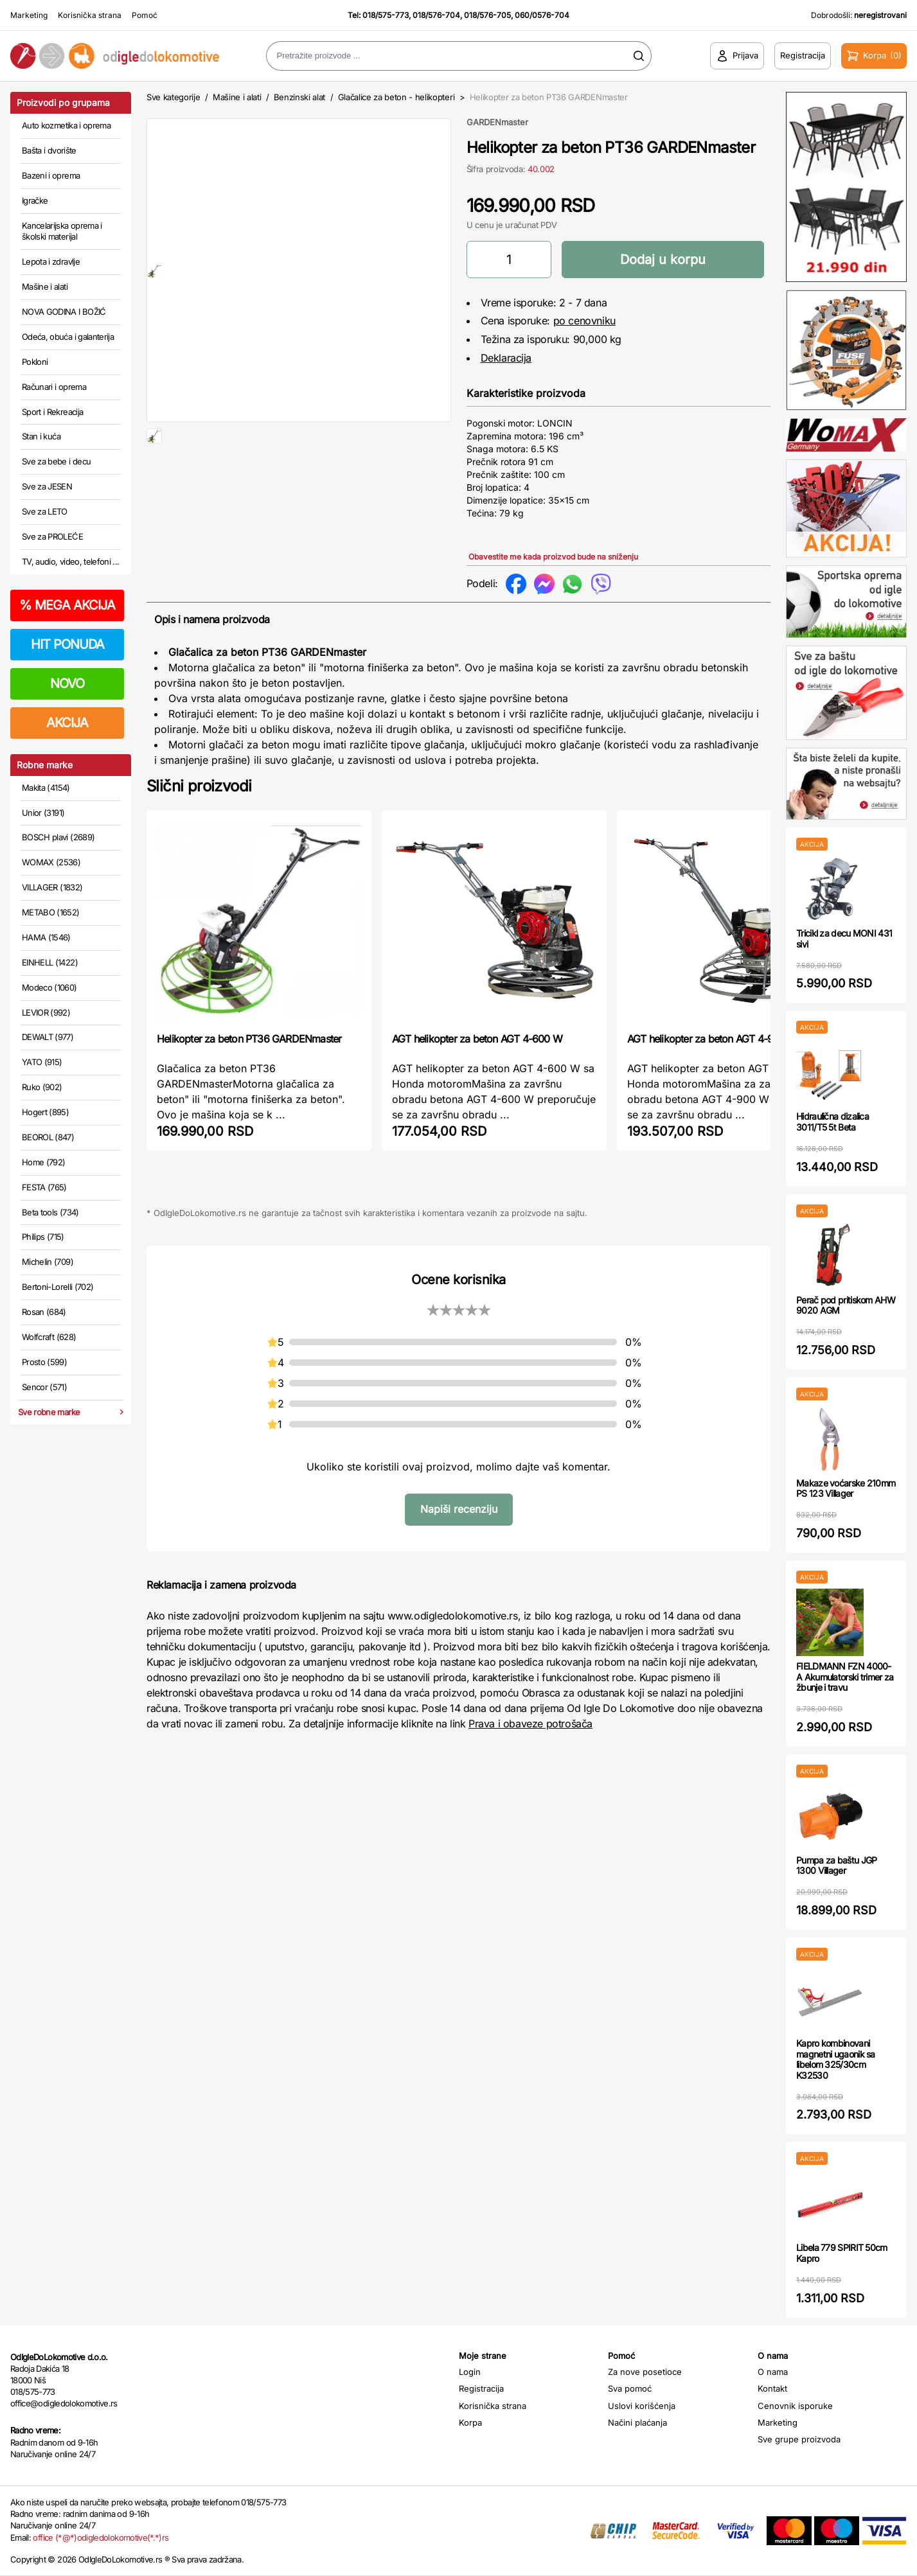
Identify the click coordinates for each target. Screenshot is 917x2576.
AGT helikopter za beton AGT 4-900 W (712, 1038)
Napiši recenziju (458, 1509)
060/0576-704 (542, 15)
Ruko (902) (42, 1087)
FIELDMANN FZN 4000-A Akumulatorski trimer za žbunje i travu (845, 1677)
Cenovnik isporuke (795, 2406)
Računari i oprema (54, 387)
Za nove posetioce (645, 2372)
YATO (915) (42, 1062)
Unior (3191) (43, 812)
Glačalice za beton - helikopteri (396, 97)
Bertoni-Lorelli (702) (57, 1287)
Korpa (470, 2422)
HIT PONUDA (67, 644)
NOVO (67, 683)
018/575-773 (385, 15)
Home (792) (44, 1162)
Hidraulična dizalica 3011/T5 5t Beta (832, 1122)
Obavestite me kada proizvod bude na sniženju (553, 556)
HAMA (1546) (46, 937)
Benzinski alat (299, 97)
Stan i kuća (41, 436)
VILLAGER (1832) (52, 887)
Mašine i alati (44, 286)
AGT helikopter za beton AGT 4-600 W (477, 1038)
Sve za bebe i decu (56, 461)
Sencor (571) (44, 1387)
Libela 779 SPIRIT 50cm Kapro (841, 2253)
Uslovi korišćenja (641, 2406)
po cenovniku (584, 320)
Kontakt (772, 2388)
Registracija (481, 2388)
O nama (773, 2372)
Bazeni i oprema (51, 175)
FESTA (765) (44, 1187)
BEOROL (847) (48, 1137)
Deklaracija (506, 357)
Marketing (29, 15)
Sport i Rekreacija (52, 412)
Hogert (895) (45, 1112)
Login (470, 2372)
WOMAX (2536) (51, 862)
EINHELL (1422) (50, 962)
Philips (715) (43, 1236)
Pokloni (35, 362)
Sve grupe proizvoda (799, 2439)
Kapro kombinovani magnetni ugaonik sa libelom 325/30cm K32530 (835, 2059)
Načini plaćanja (637, 2422)
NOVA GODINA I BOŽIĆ (64, 311)
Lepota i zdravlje (51, 261)
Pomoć (144, 15)
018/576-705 (487, 15)
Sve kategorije (173, 97)
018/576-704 (436, 15)
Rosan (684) (44, 1312)
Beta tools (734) (50, 1212)
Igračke (35, 200)
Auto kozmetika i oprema (66, 125)
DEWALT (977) (47, 1037)
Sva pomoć (630, 2388)
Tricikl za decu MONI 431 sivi (844, 938)
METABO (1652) (51, 912)
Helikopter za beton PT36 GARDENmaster (249, 1038)
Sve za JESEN (47, 486)
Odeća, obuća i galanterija (68, 336)
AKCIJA (67, 722)
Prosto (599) (44, 1362)
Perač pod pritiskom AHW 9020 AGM (845, 1305)
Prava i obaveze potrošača (530, 1723)
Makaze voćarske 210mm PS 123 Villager (845, 1488)
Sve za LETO (44, 511)
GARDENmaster (497, 122)
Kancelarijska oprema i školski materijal (62, 231)
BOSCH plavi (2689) (58, 837)
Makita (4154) (46, 787)
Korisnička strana (89, 15)
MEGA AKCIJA (67, 605)
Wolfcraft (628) (49, 1337)
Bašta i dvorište (49, 150)
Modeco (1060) (49, 987)
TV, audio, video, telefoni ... (71, 561)
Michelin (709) (47, 1262)
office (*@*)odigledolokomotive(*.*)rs (100, 2537)
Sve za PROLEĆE (52, 536)
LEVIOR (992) (46, 1012)
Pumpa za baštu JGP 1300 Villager (836, 1865)
